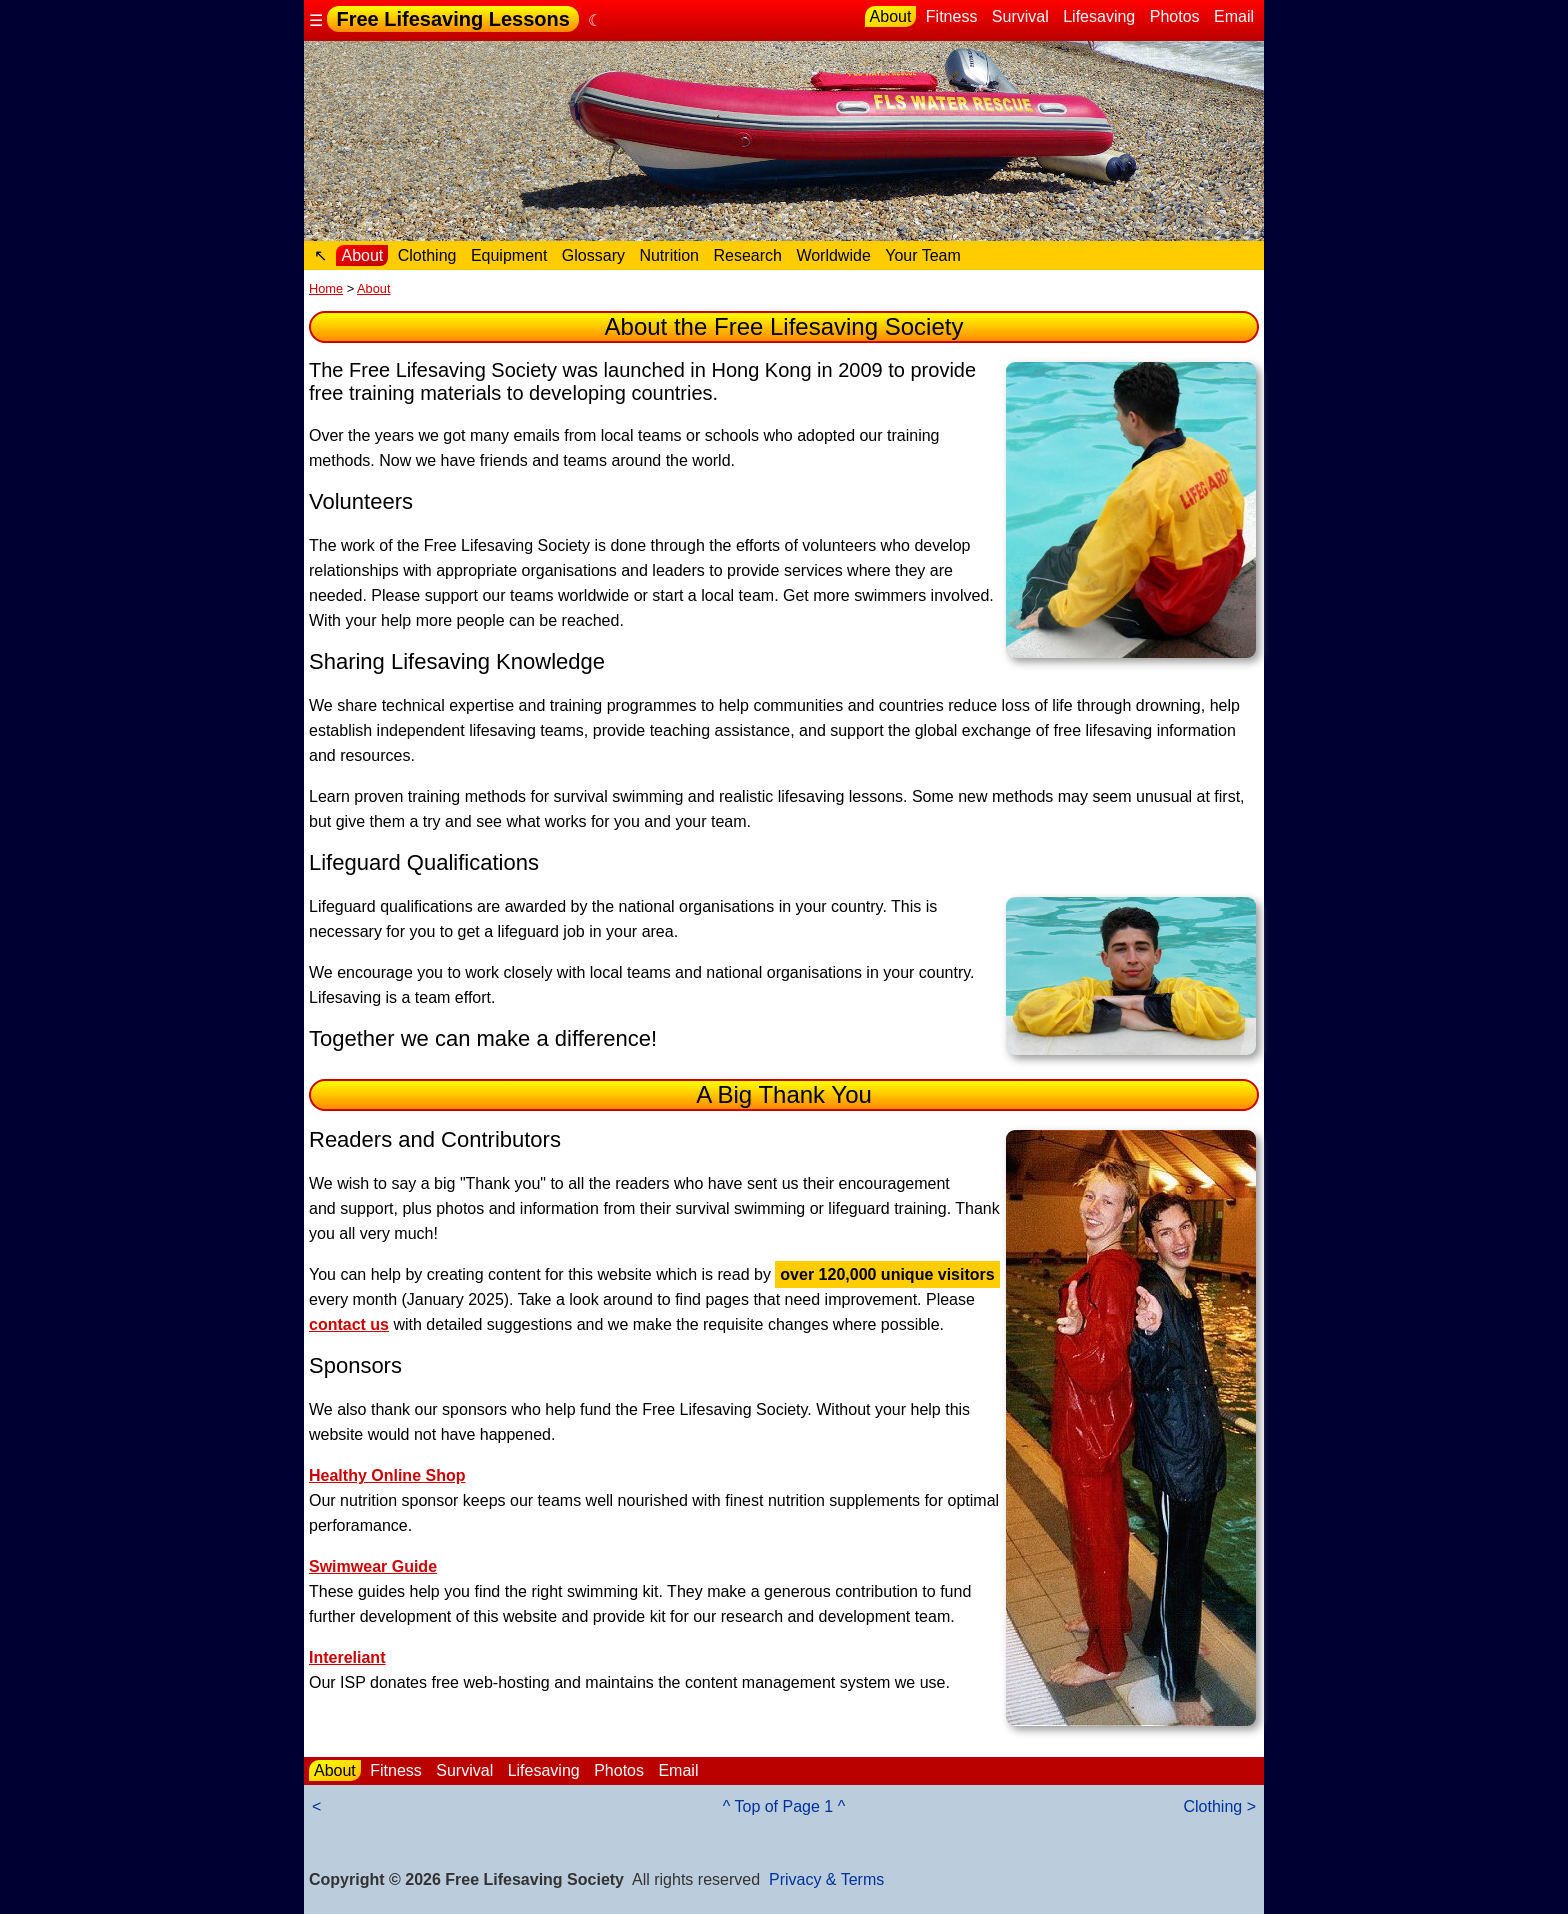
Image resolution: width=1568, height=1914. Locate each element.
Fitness (952, 16)
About (891, 16)
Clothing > (1220, 1806)
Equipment (509, 255)
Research (747, 255)
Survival (1020, 16)
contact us (349, 1324)
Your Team (923, 255)
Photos (1175, 16)
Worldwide (833, 255)
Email (1234, 16)
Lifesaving (1099, 16)
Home (326, 288)
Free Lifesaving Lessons (452, 19)
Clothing (427, 255)
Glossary (593, 255)
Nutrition (669, 255)
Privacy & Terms (826, 1879)
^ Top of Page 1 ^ (784, 1806)
